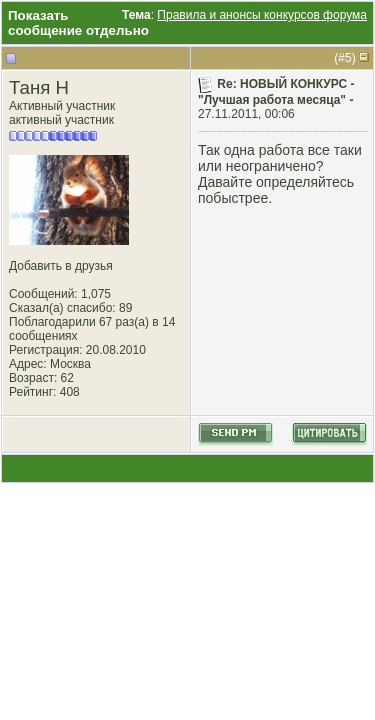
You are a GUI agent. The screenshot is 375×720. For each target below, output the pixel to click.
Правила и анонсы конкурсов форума (262, 15)
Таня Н (39, 87)
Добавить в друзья (61, 266)
